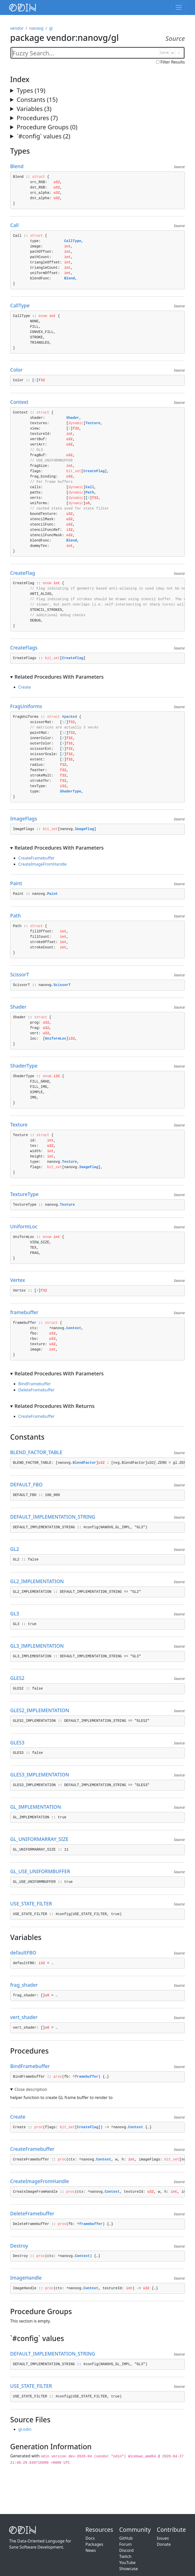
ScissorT (22, 974)
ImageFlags (25, 818)
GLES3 (19, 1742)
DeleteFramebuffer (36, 1390)
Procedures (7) (37, 118)
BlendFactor (84, 1463)
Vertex (19, 1280)
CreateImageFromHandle (42, 864)
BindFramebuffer (34, 1384)
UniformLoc (55, 1039)
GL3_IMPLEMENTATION (39, 1646)
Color (18, 370)
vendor (17, 28)
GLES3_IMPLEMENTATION (42, 1774)
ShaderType (70, 791)
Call (16, 225)
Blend (19, 166)
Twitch (125, 2556)
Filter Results (172, 62)
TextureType (26, 1194)
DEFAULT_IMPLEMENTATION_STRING (55, 1517)
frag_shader (26, 1985)
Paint (18, 883)
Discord (126, 2550)
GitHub (126, 2538)
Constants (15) (37, 99)
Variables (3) (34, 108)
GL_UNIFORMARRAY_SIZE (41, 1839)
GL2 (17, 1549)
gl (51, 28)
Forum (125, 2544)
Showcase (128, 2568)
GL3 (17, 1613)
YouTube (127, 2562)
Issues (163, 2538)
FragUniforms (28, 706)
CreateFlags (26, 647)
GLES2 (19, 1678)
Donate (164, 2544)
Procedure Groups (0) (47, 127)
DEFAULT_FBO (28, 1484)
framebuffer (26, 1312)
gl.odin (24, 2429)
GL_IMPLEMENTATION (38, 1807)
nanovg (36, 28)
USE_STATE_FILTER (33, 1903)
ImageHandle (28, 2278)
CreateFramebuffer (36, 858)
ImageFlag (84, 829)
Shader (72, 418)
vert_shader (26, 2017)
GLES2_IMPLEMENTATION (42, 1710)
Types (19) (31, 90)
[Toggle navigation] (179, 7)
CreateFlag (94, 471)
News (90, 2550)
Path (90, 492)
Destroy (21, 2246)
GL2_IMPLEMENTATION (39, 1581)
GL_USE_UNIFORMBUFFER (42, 1871)
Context (21, 402)
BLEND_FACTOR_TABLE (38, 1452)
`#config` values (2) (43, 136)
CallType (72, 241)
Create (24, 687)
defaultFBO (25, 1952)
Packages (94, 2544)
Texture (93, 423)
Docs (90, 2538)
